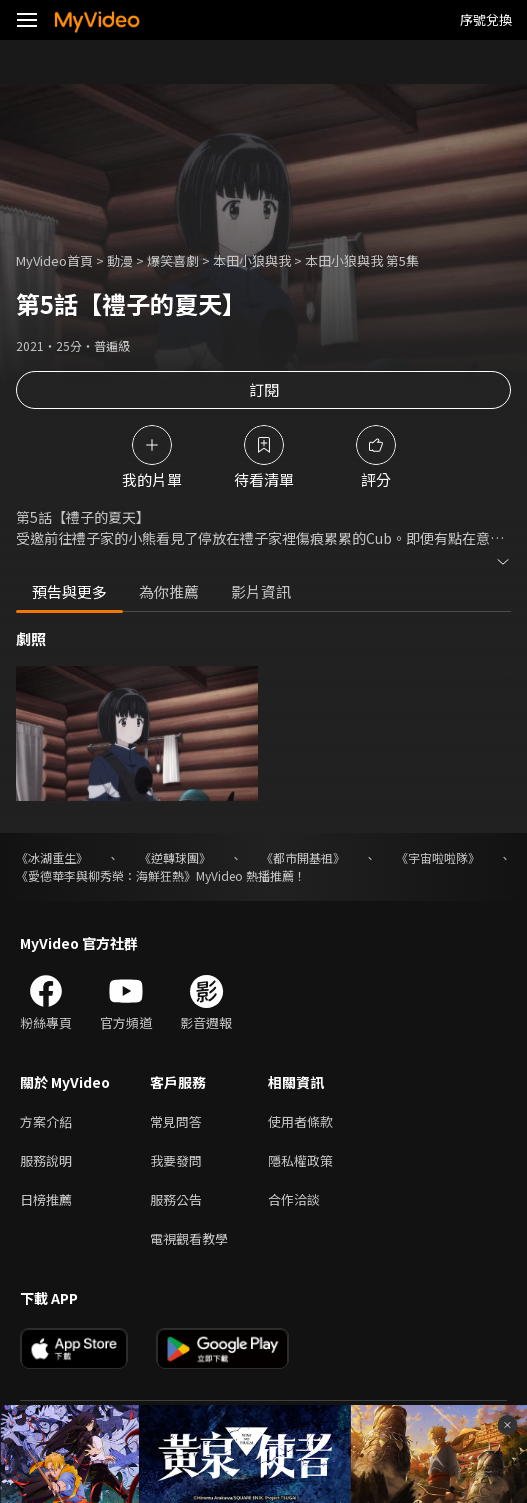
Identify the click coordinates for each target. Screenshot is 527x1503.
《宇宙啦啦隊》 (438, 857)
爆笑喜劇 (173, 260)
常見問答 (176, 1121)
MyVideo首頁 (54, 260)
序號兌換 (486, 19)
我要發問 (176, 1160)
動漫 (120, 260)
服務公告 (176, 1199)
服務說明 (46, 1160)
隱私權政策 (300, 1160)
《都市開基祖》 (303, 857)
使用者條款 (300, 1121)
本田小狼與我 (252, 260)
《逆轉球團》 (175, 857)
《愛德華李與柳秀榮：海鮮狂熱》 (106, 875)
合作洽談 (294, 1199)
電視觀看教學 (189, 1238)
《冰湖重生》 (52, 857)
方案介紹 (46, 1121)
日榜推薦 (46, 1199)
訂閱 (264, 389)
